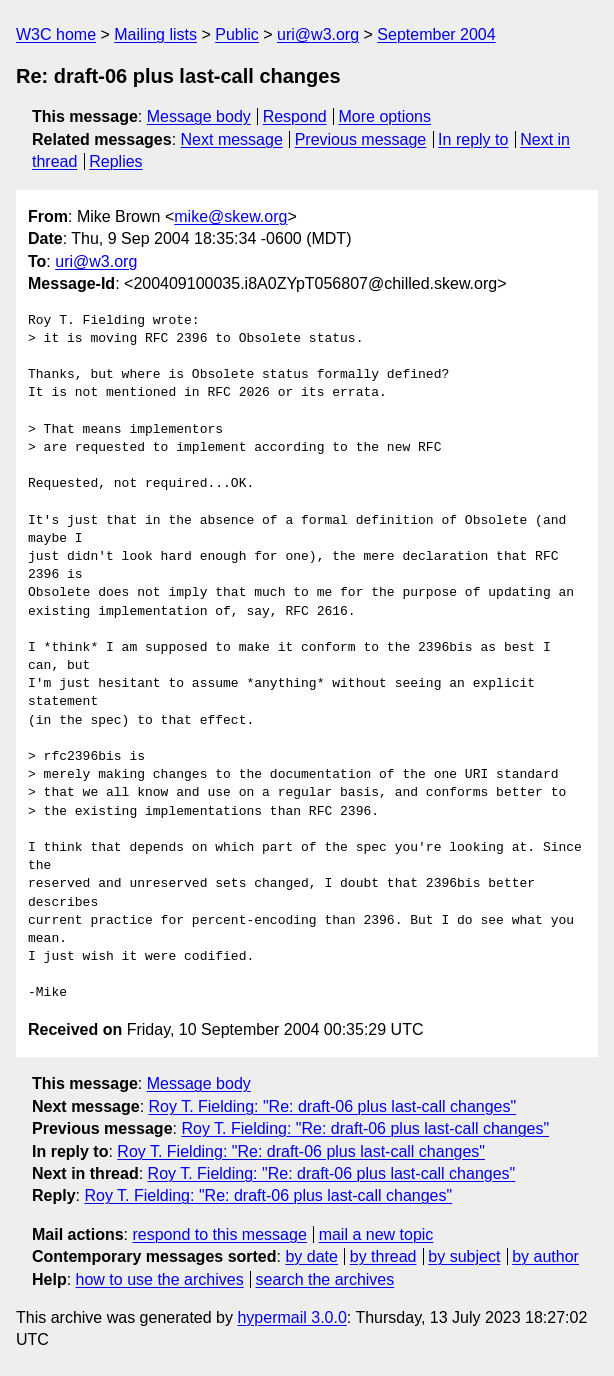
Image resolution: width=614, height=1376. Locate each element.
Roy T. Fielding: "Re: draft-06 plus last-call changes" (333, 1106)
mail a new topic (376, 1234)
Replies (115, 161)
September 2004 (436, 34)
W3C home (56, 34)
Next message (232, 139)
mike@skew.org (230, 216)
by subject (464, 1256)
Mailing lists (155, 34)
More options (385, 116)
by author (545, 1256)
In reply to (473, 139)
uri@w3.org (318, 34)
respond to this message (219, 1234)
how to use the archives (160, 1279)
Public (237, 34)
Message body (199, 116)
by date (311, 1256)
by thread (383, 1256)
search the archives (325, 1279)
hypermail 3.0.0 (291, 1317)
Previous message (361, 139)
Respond (295, 116)
